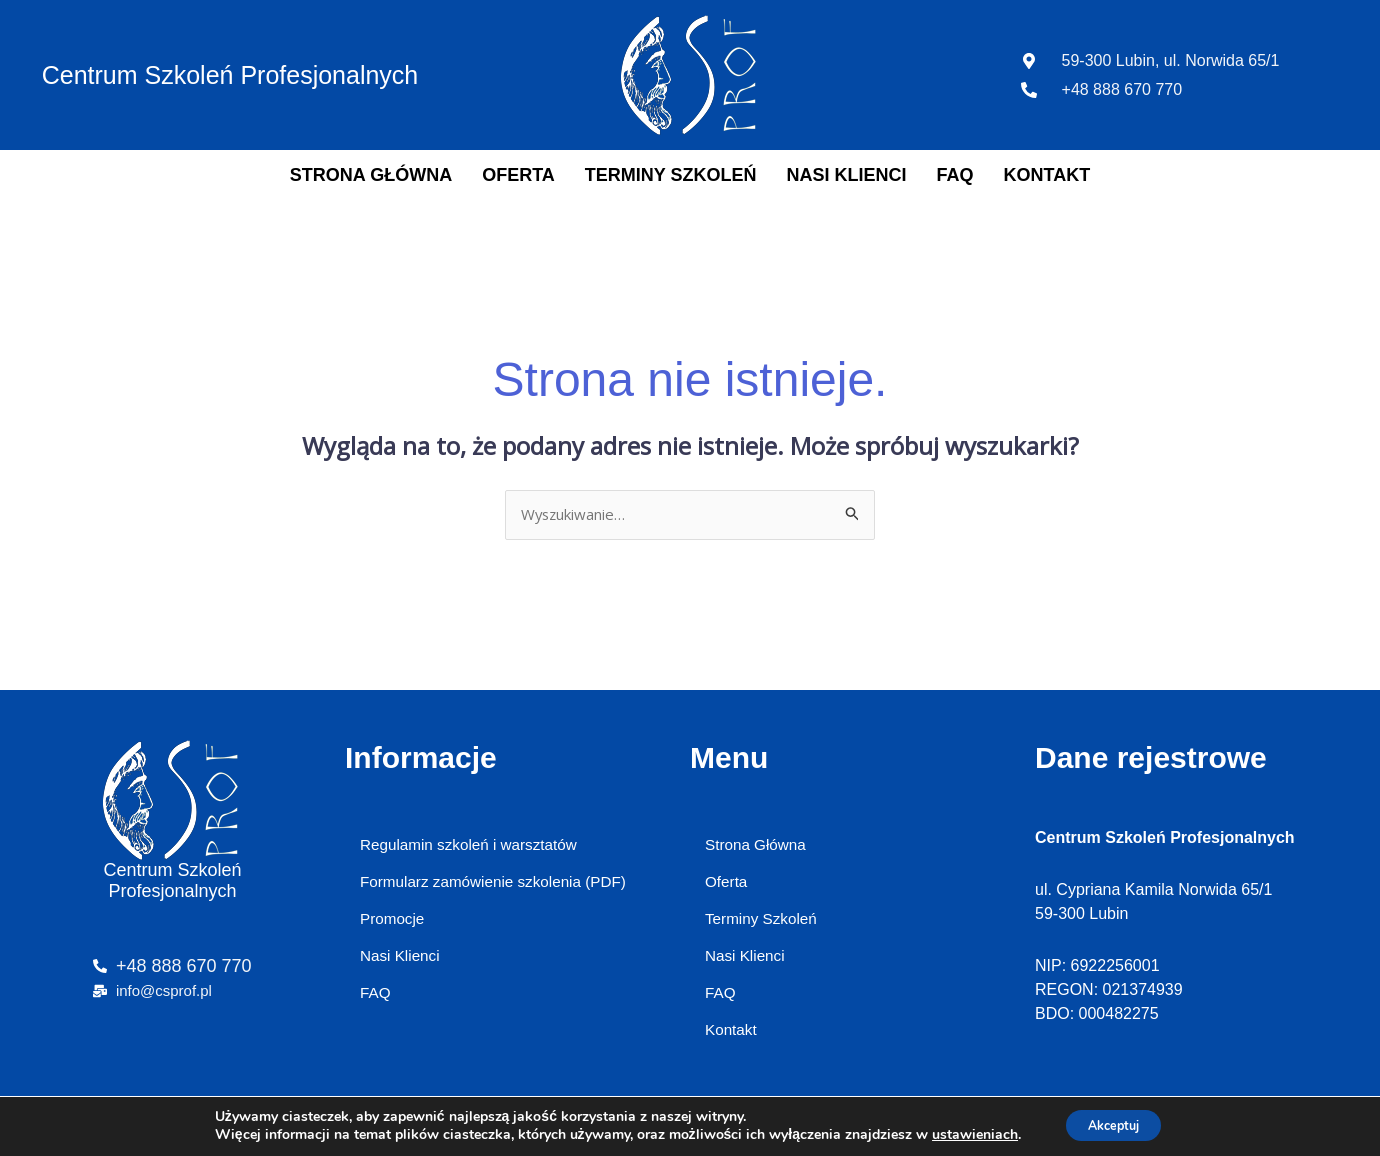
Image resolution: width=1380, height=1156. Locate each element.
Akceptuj (1113, 1124)
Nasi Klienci (847, 175)
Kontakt (1047, 175)
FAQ (955, 175)
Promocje (394, 925)
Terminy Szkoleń (671, 175)
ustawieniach (964, 1134)
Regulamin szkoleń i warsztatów (474, 846)
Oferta (518, 175)
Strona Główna (371, 175)
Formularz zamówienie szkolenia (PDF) (499, 885)
